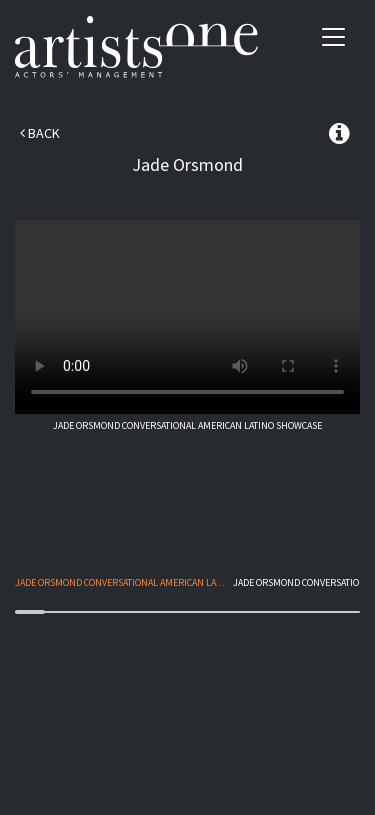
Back (40, 133)
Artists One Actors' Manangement (136, 47)
